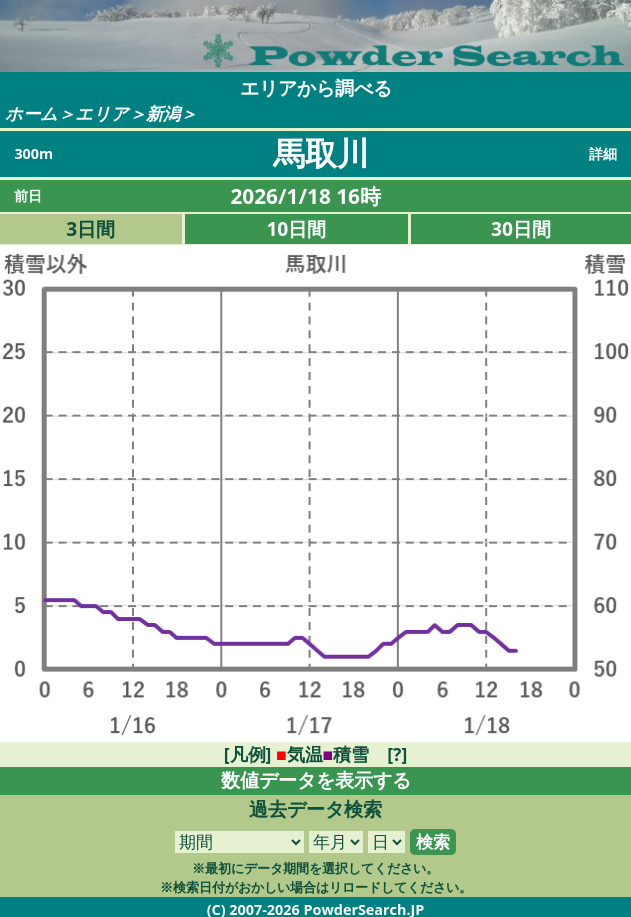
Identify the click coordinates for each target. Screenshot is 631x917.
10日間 (296, 228)
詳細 (603, 153)
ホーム (31, 113)
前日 (28, 195)
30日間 (521, 228)
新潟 (163, 113)
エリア (102, 113)
